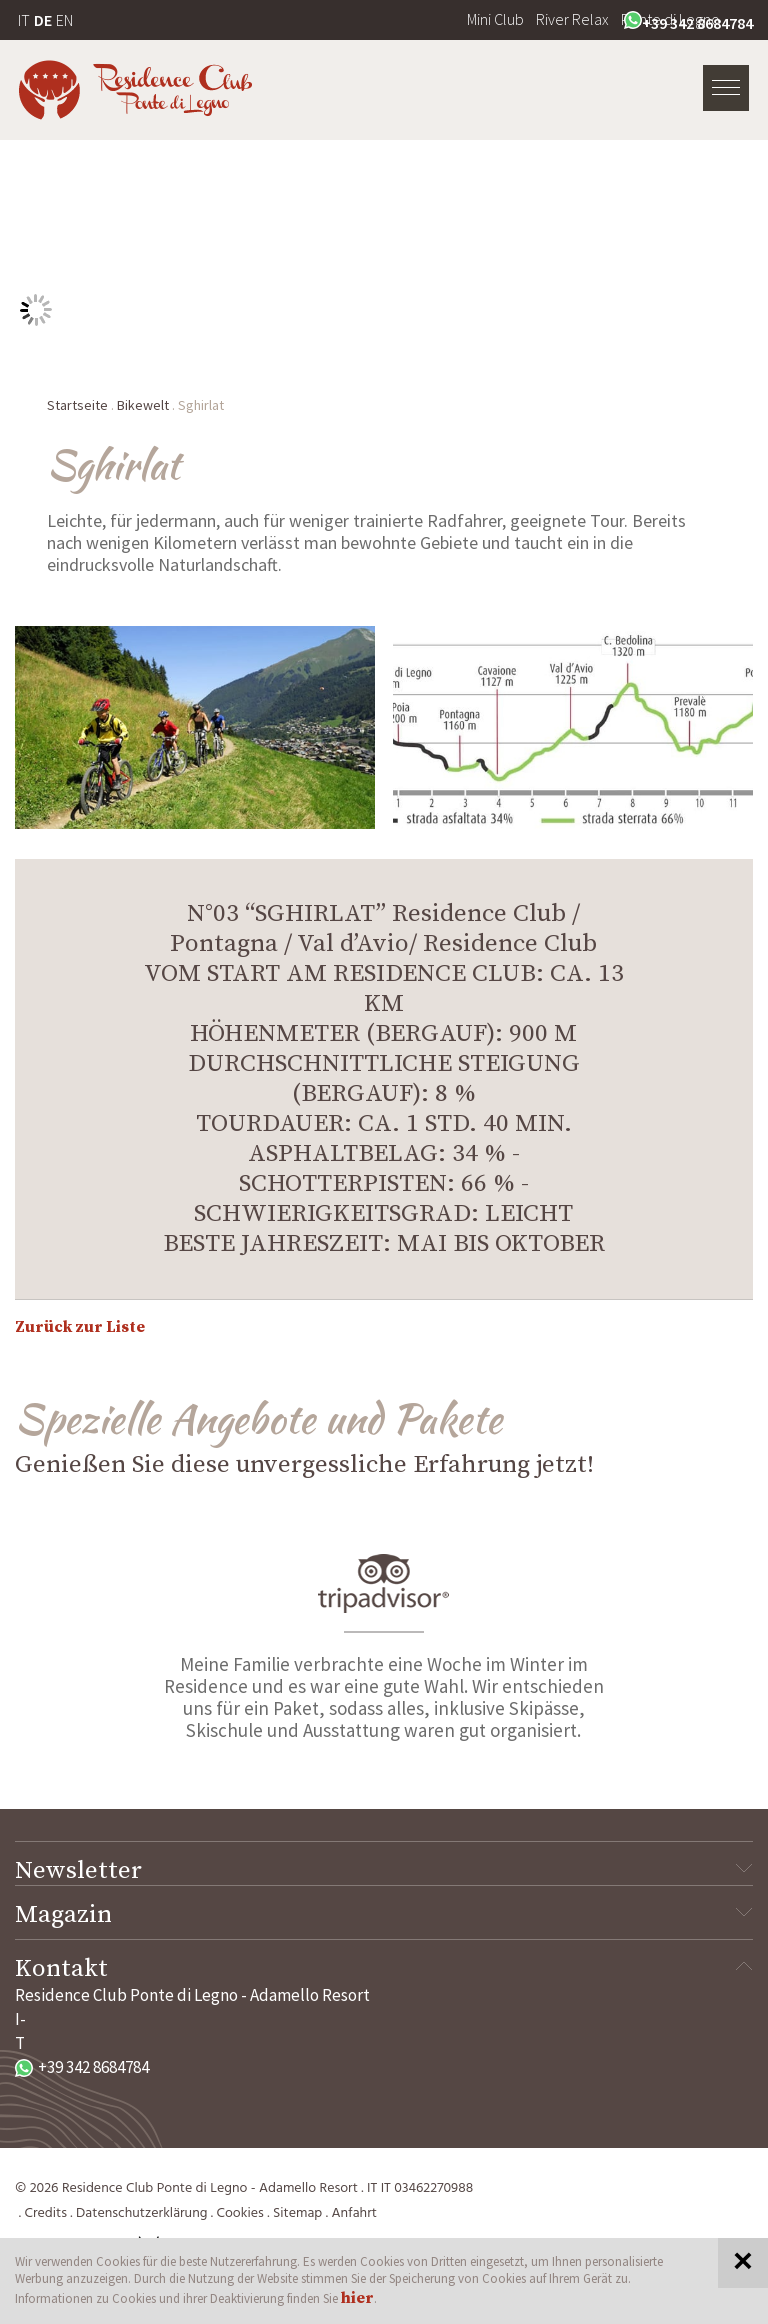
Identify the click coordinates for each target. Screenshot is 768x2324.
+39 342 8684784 (688, 22)
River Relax (572, 19)
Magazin (383, 1915)
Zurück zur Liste (80, 1327)
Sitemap (297, 2213)
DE (43, 20)
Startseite (77, 405)
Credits (46, 2213)
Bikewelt (143, 405)
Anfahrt (353, 2213)
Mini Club (495, 19)
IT (24, 20)
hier (357, 2298)
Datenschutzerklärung (141, 2213)
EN (64, 20)
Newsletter (383, 1871)
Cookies (240, 2213)
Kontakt (383, 1969)
